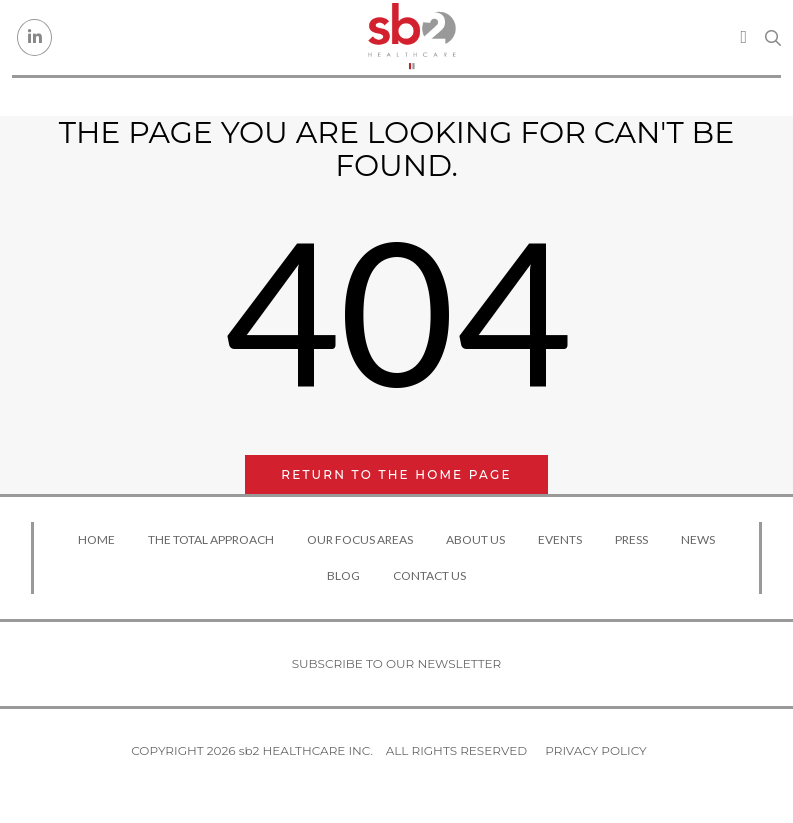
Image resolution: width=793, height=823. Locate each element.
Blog (343, 575)
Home (96, 539)
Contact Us (429, 575)
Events (560, 539)
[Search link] (773, 38)
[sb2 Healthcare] (411, 37)
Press (631, 539)
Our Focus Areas (360, 539)
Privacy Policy (595, 750)
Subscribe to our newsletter (397, 663)
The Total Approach (211, 539)
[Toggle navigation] (743, 37)
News (698, 539)
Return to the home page (396, 474)
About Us (475, 539)
